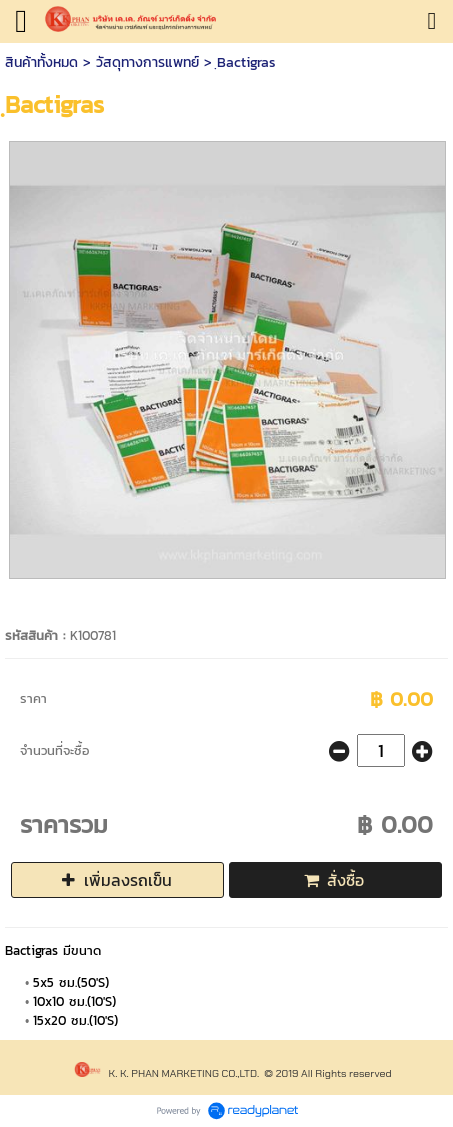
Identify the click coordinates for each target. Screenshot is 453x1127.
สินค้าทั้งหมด (41, 62)
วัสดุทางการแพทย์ (147, 62)
